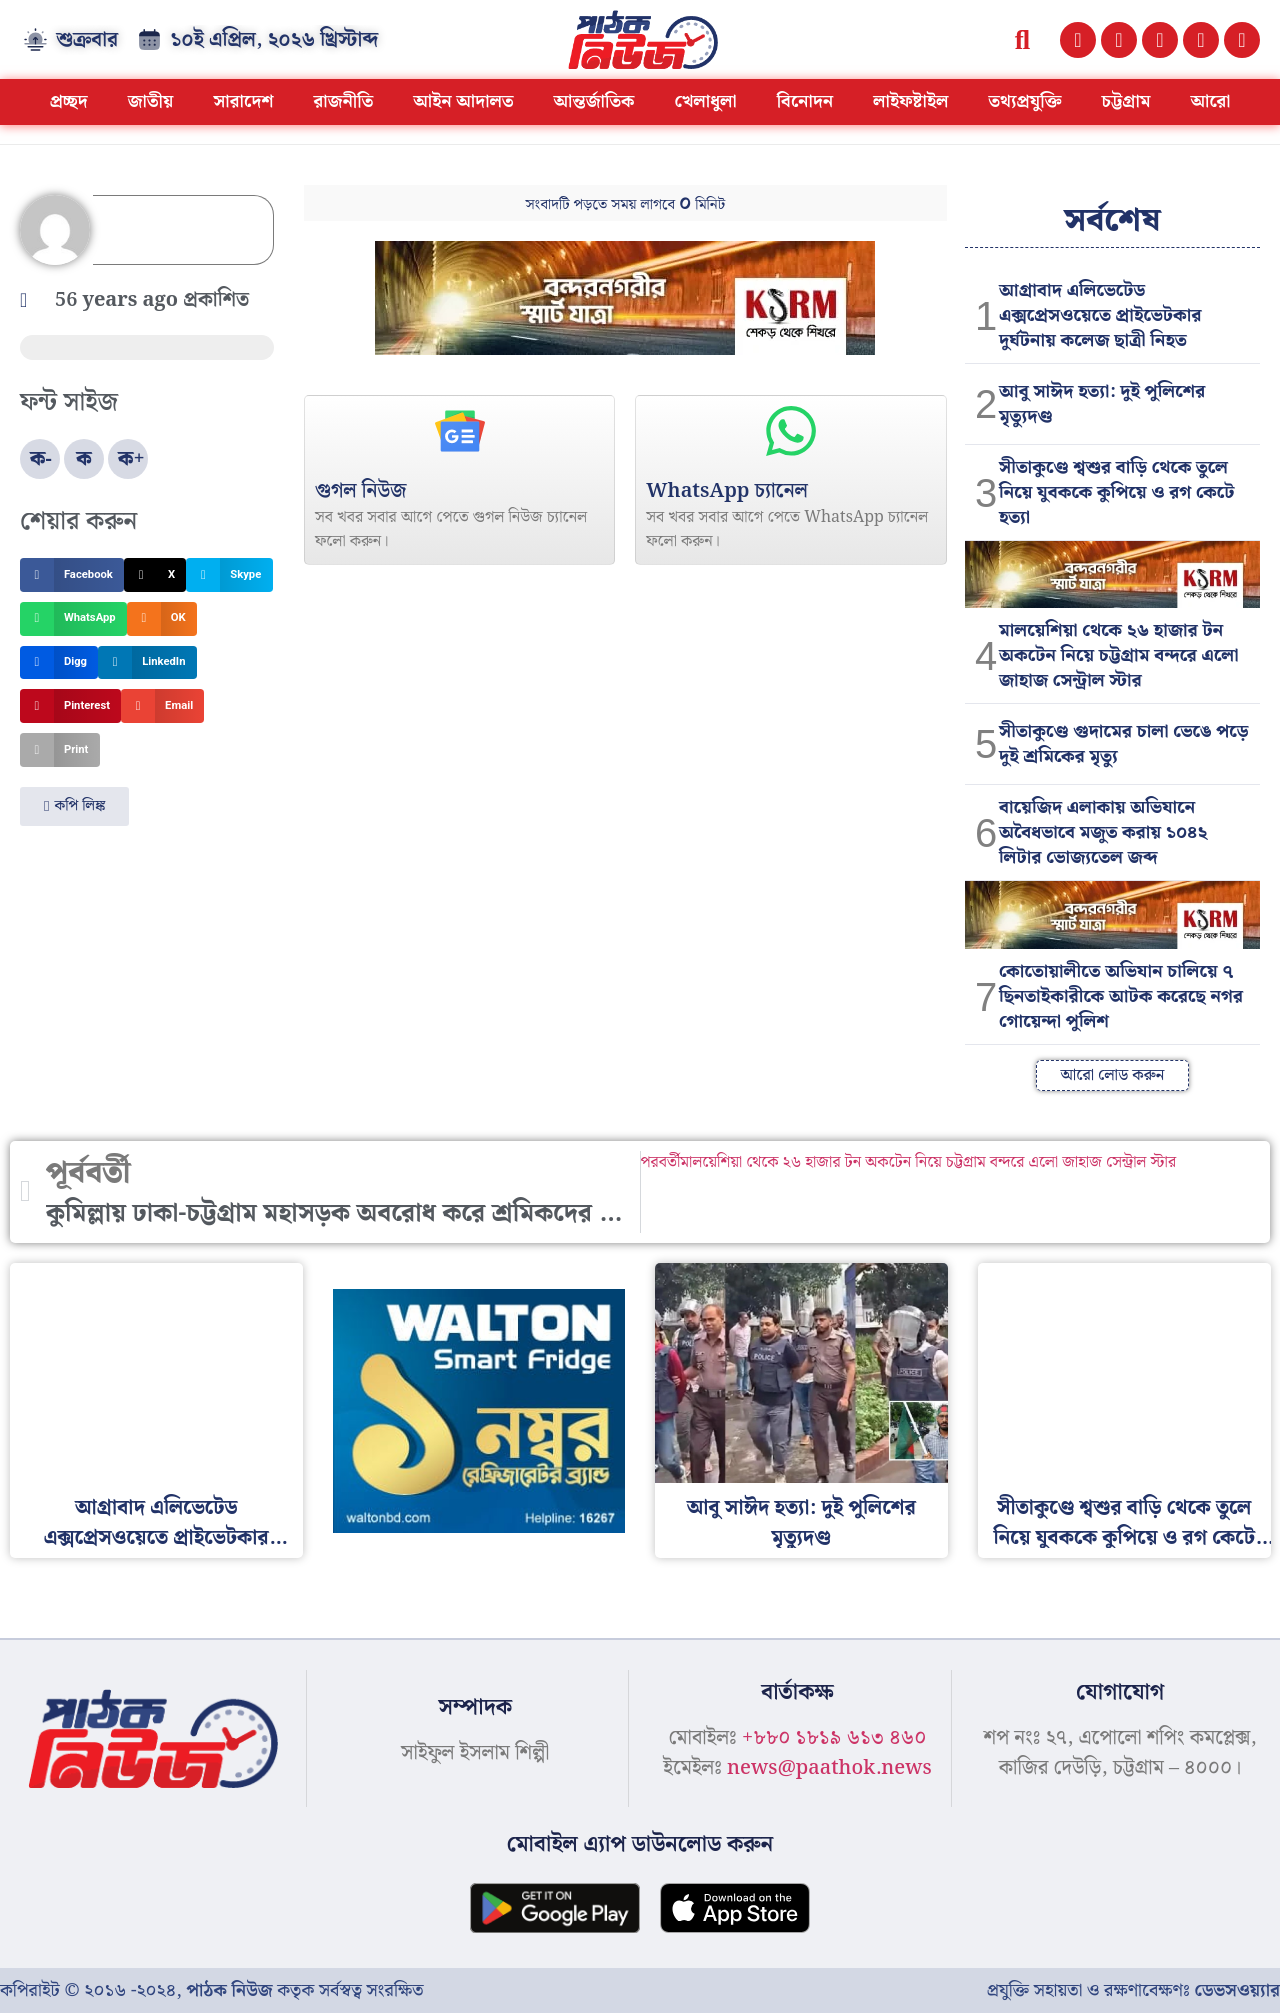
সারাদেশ (243, 101)
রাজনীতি (343, 101)
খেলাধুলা (706, 101)
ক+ (131, 459)
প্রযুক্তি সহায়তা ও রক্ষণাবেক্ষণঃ (1133, 1990)
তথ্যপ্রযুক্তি (1024, 101)
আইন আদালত (463, 101)
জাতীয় (151, 101)
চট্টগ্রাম (1125, 101)
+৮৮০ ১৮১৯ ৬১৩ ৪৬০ (834, 1738)
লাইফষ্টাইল (910, 101)
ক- (41, 459)
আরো (1210, 101)
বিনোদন (805, 101)
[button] (1022, 39)
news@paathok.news (829, 1768)
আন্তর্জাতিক (594, 101)
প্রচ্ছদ (69, 101)
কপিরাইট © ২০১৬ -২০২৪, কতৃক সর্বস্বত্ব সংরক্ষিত (211, 1990)
